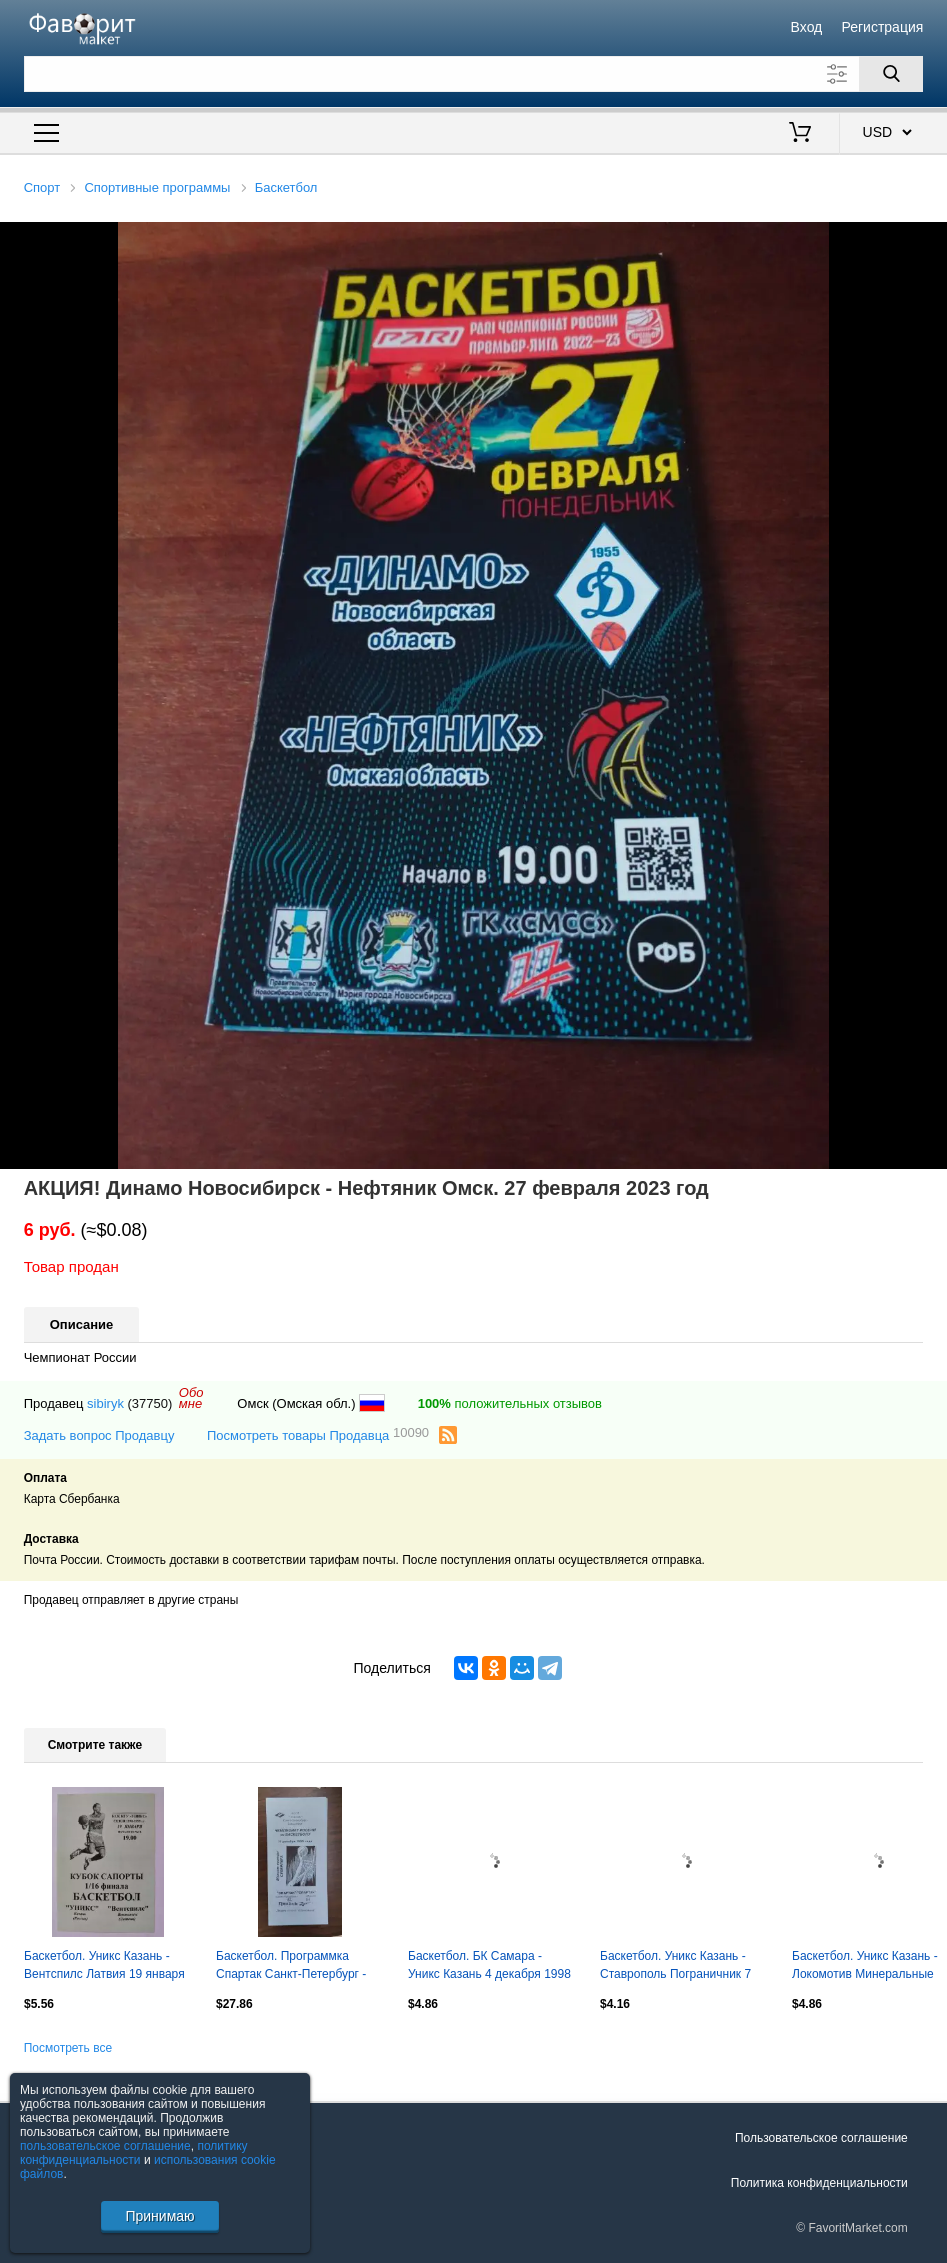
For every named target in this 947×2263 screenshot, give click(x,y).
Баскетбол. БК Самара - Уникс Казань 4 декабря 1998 (489, 1965)
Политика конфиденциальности (819, 2183)
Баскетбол (286, 187)
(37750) (150, 1403)
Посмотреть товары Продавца (318, 1434)
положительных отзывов (510, 1403)
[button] (929, 240)
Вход (807, 27)
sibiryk (105, 1403)
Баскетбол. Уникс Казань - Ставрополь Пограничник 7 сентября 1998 (675, 1967)
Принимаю (159, 2216)
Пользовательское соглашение (821, 2138)
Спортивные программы (157, 187)
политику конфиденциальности (134, 2153)
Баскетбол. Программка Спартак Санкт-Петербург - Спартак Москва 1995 (291, 1967)
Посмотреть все (68, 2048)
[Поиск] (891, 74)
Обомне (191, 1398)
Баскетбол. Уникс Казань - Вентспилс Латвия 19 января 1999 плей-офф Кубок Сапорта (104, 1967)
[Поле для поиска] (474, 74)
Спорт (42, 187)
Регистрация (882, 27)
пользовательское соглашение (105, 2146)
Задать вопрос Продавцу (99, 1435)
